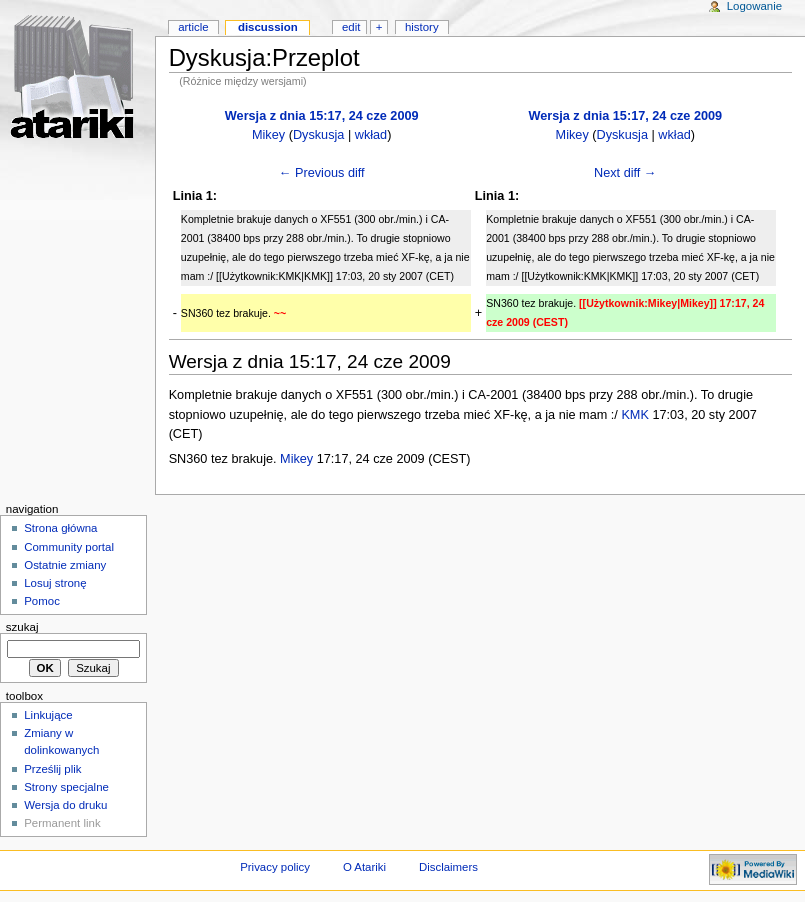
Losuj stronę (55, 583)
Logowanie (754, 6)
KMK (635, 415)
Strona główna (60, 528)
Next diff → (625, 173)
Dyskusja (318, 135)
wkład (371, 135)
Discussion (268, 27)
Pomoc (42, 601)
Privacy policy (275, 867)
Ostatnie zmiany (65, 565)
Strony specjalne (66, 787)
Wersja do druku (65, 805)
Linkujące (48, 715)
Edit (351, 27)
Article (193, 27)
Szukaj (22, 627)
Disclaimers (448, 867)
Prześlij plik (52, 769)
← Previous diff (322, 173)
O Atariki (364, 867)
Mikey (268, 135)
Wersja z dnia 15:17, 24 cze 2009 (322, 116)
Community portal (69, 547)
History (422, 27)
